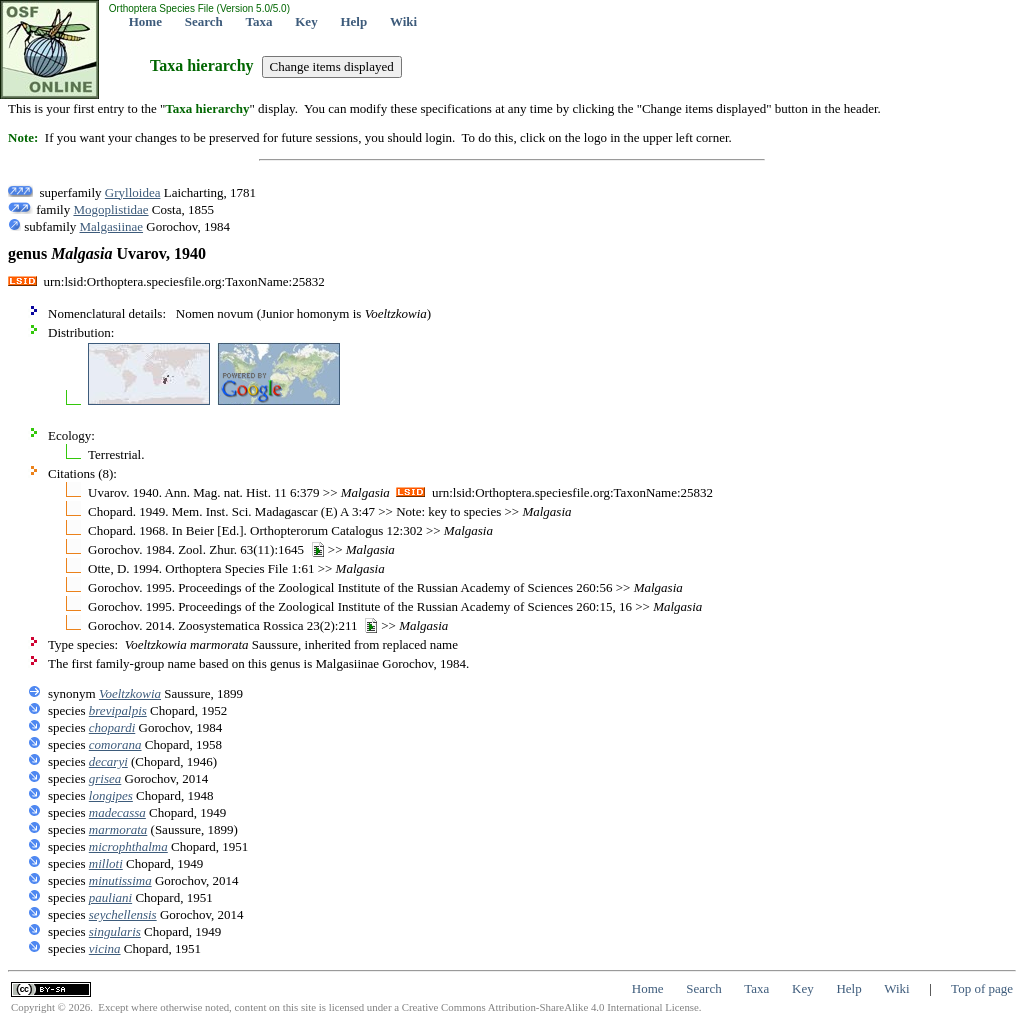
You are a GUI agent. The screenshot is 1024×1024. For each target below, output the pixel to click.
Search (204, 21)
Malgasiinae (112, 226)
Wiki (403, 21)
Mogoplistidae (110, 209)
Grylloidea (133, 192)
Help (353, 21)
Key (306, 21)
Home (145, 21)
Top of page (982, 988)
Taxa (259, 21)
